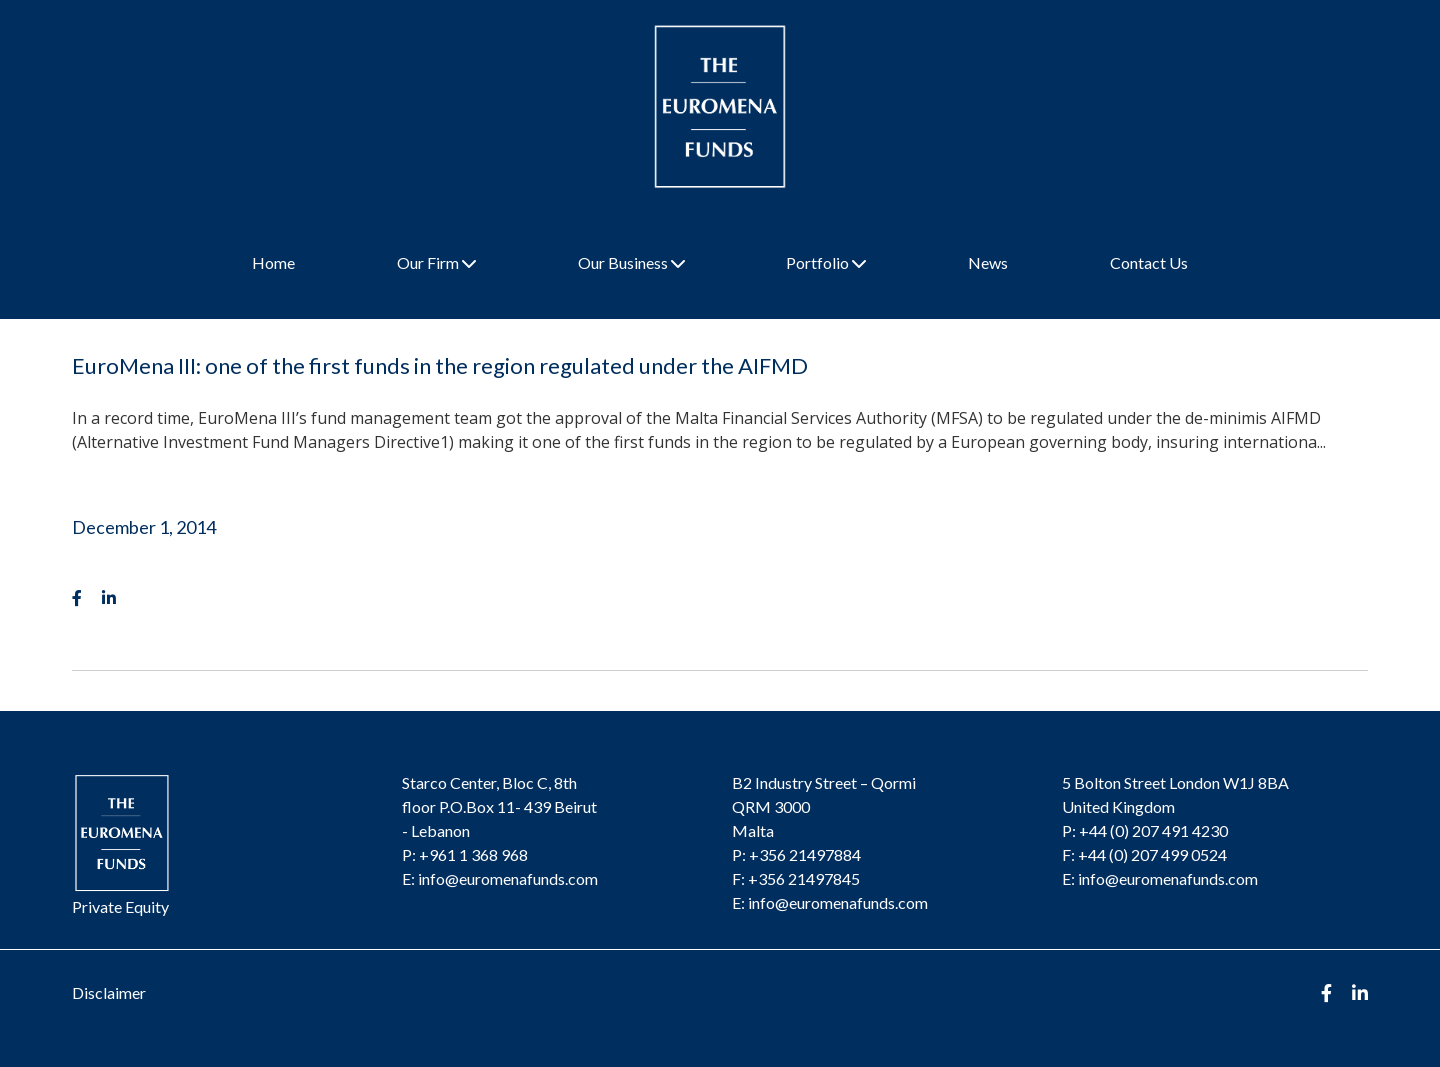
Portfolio (826, 262)
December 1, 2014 (144, 527)
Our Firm (436, 262)
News (988, 262)
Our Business (631, 262)
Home (273, 262)
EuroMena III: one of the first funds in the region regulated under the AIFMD (440, 365)
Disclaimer (109, 992)
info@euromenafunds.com (508, 878)
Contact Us (1149, 262)
